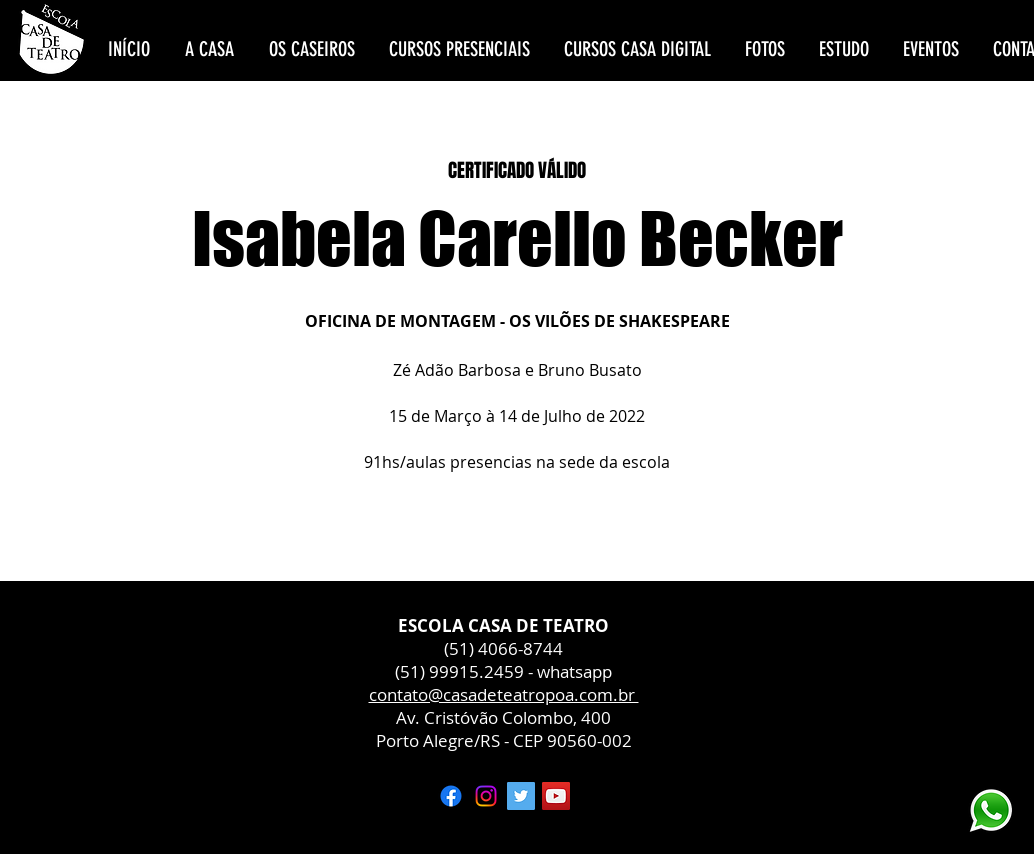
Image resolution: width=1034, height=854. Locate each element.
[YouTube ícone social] (556, 796)
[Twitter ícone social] (521, 796)
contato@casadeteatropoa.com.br (504, 694)
